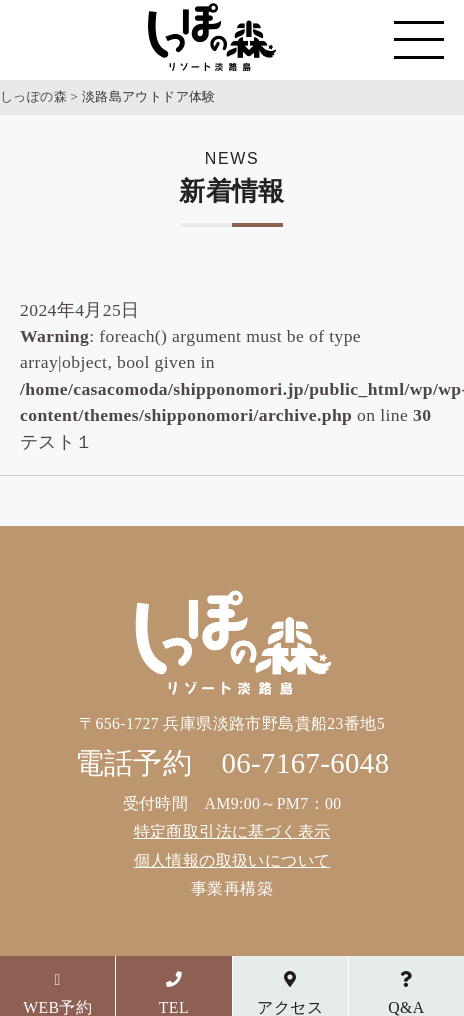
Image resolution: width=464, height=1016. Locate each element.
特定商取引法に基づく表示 (232, 831)
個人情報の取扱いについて (232, 860)
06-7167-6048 (306, 763)
